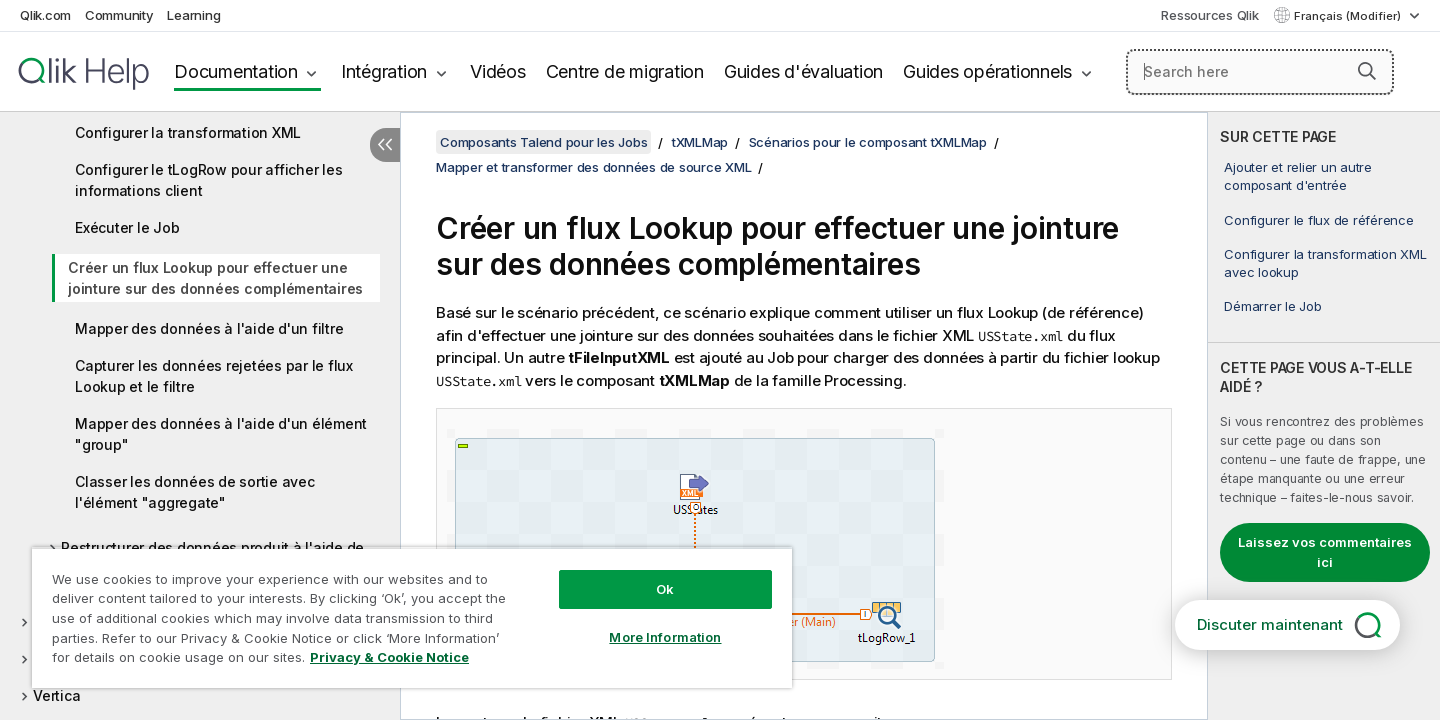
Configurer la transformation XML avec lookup (1325, 263)
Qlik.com (45, 15)
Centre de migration (625, 71)
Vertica (56, 695)
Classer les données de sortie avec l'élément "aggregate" (195, 492)
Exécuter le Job (127, 227)
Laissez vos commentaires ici (1325, 552)
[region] (412, 617)
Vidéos (498, 71)
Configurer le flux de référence (1318, 220)
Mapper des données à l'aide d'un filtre (209, 328)
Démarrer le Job (1272, 306)
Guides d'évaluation (803, 71)
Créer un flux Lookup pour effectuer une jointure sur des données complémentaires (215, 278)
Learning (193, 15)
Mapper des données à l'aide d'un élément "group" (221, 434)
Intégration (384, 71)
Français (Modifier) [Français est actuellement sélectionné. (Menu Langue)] (1349, 16)
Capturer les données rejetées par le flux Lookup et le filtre (214, 376)
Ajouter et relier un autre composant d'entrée (1298, 176)
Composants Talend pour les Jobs (543, 142)
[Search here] (1260, 72)
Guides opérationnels (987, 71)
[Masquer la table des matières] (385, 145)
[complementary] (1324, 416)
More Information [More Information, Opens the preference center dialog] (665, 637)
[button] (1367, 71)
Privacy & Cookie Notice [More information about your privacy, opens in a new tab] (389, 657)
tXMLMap (700, 142)
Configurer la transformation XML (188, 132)
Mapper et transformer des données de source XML (593, 167)
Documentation (236, 71)
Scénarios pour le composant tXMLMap (868, 142)
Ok (665, 589)
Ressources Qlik (1209, 15)
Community (119, 15)
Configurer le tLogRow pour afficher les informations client (208, 180)
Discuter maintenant (1270, 624)
